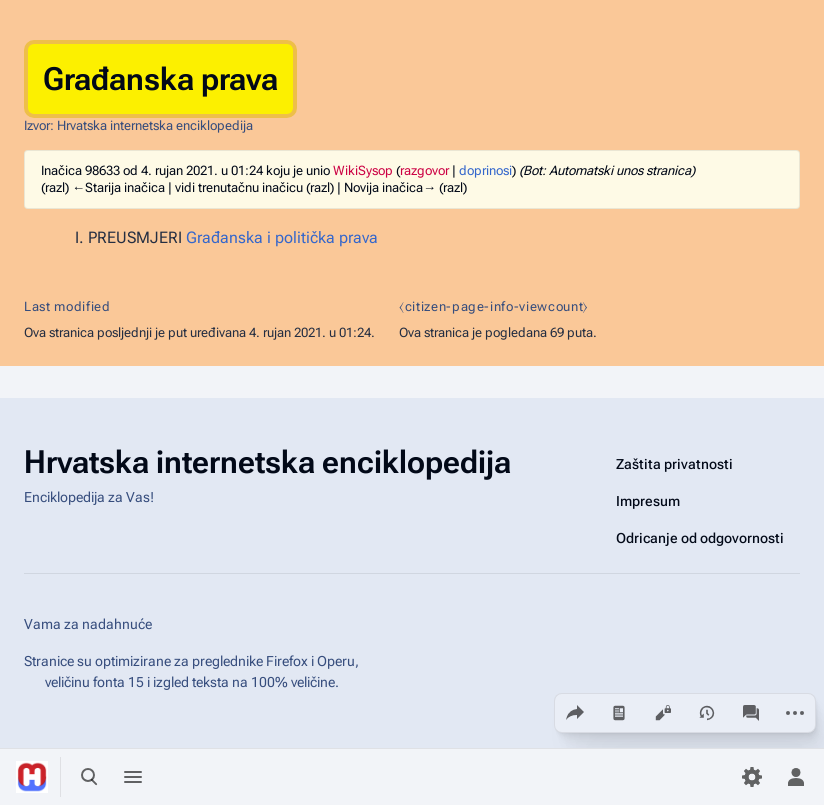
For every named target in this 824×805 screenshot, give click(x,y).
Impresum (648, 501)
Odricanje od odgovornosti (700, 538)
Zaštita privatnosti (674, 464)
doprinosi (485, 170)
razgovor (424, 170)
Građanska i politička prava (282, 237)
